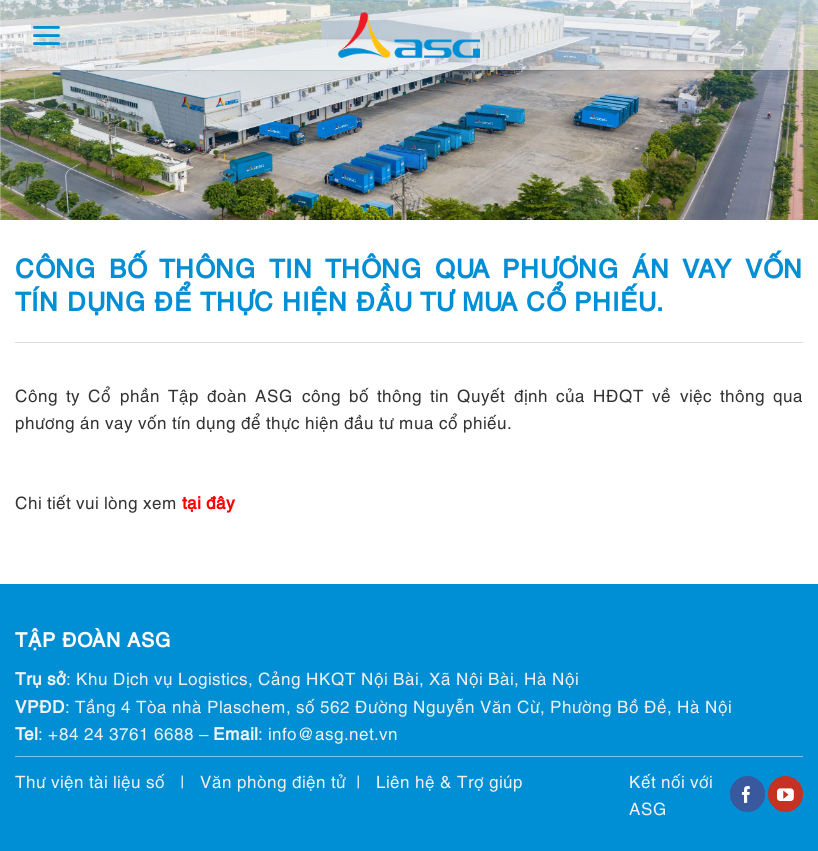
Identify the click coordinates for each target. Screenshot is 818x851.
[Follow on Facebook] (747, 794)
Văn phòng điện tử (273, 780)
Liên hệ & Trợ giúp (449, 780)
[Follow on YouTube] (785, 794)
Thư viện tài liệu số (90, 780)
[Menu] (46, 35)
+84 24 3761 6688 (121, 732)
